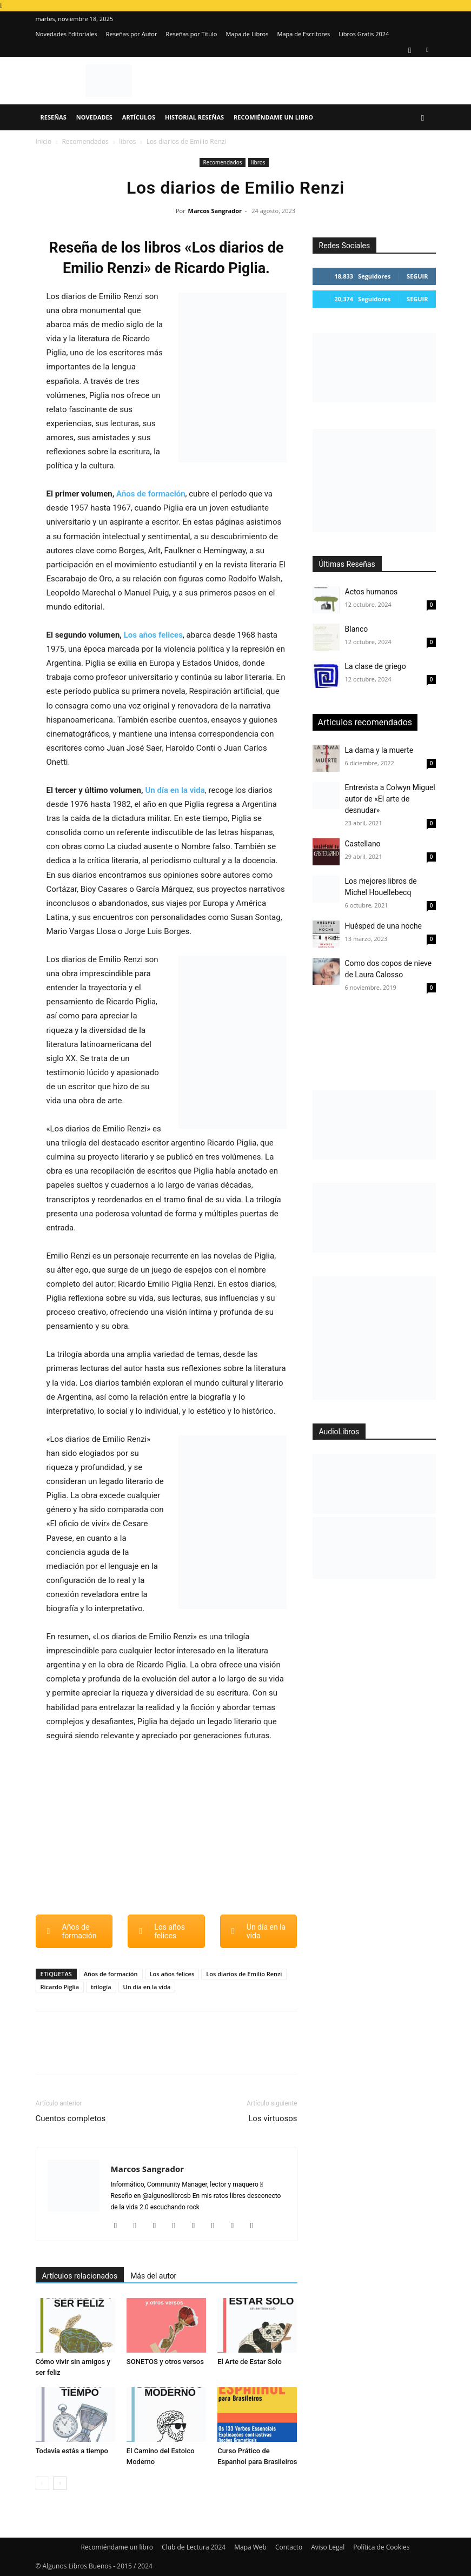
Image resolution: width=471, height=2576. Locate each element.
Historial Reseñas (194, 117)
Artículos (138, 117)
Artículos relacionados (80, 2276)
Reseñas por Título (191, 34)
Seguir (417, 276)
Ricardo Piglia (60, 1987)
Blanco (356, 629)
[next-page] (60, 2483)
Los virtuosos (272, 2118)
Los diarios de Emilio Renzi (244, 1974)
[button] (423, 117)
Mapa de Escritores (303, 34)
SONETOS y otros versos (165, 2362)
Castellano (363, 843)
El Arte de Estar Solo (249, 2362)
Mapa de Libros (246, 34)
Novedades (94, 117)
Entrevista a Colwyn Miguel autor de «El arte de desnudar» (390, 798)
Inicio (44, 141)
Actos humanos (371, 591)
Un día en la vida (174, 790)
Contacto (288, 2547)
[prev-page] (42, 2483)
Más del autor (153, 2276)
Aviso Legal (327, 2547)
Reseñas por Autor (131, 34)
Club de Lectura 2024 (193, 2547)
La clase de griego (375, 666)
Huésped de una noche (383, 926)
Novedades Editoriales (66, 34)
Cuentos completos (71, 2118)
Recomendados (85, 141)
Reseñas (54, 117)
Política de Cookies (381, 2547)
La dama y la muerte (379, 750)
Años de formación (150, 494)
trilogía (101, 1987)
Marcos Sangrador (215, 211)
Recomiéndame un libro (273, 117)
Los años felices (153, 635)
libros (127, 141)
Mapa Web (250, 2547)
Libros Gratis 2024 (364, 34)
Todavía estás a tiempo (72, 2451)
